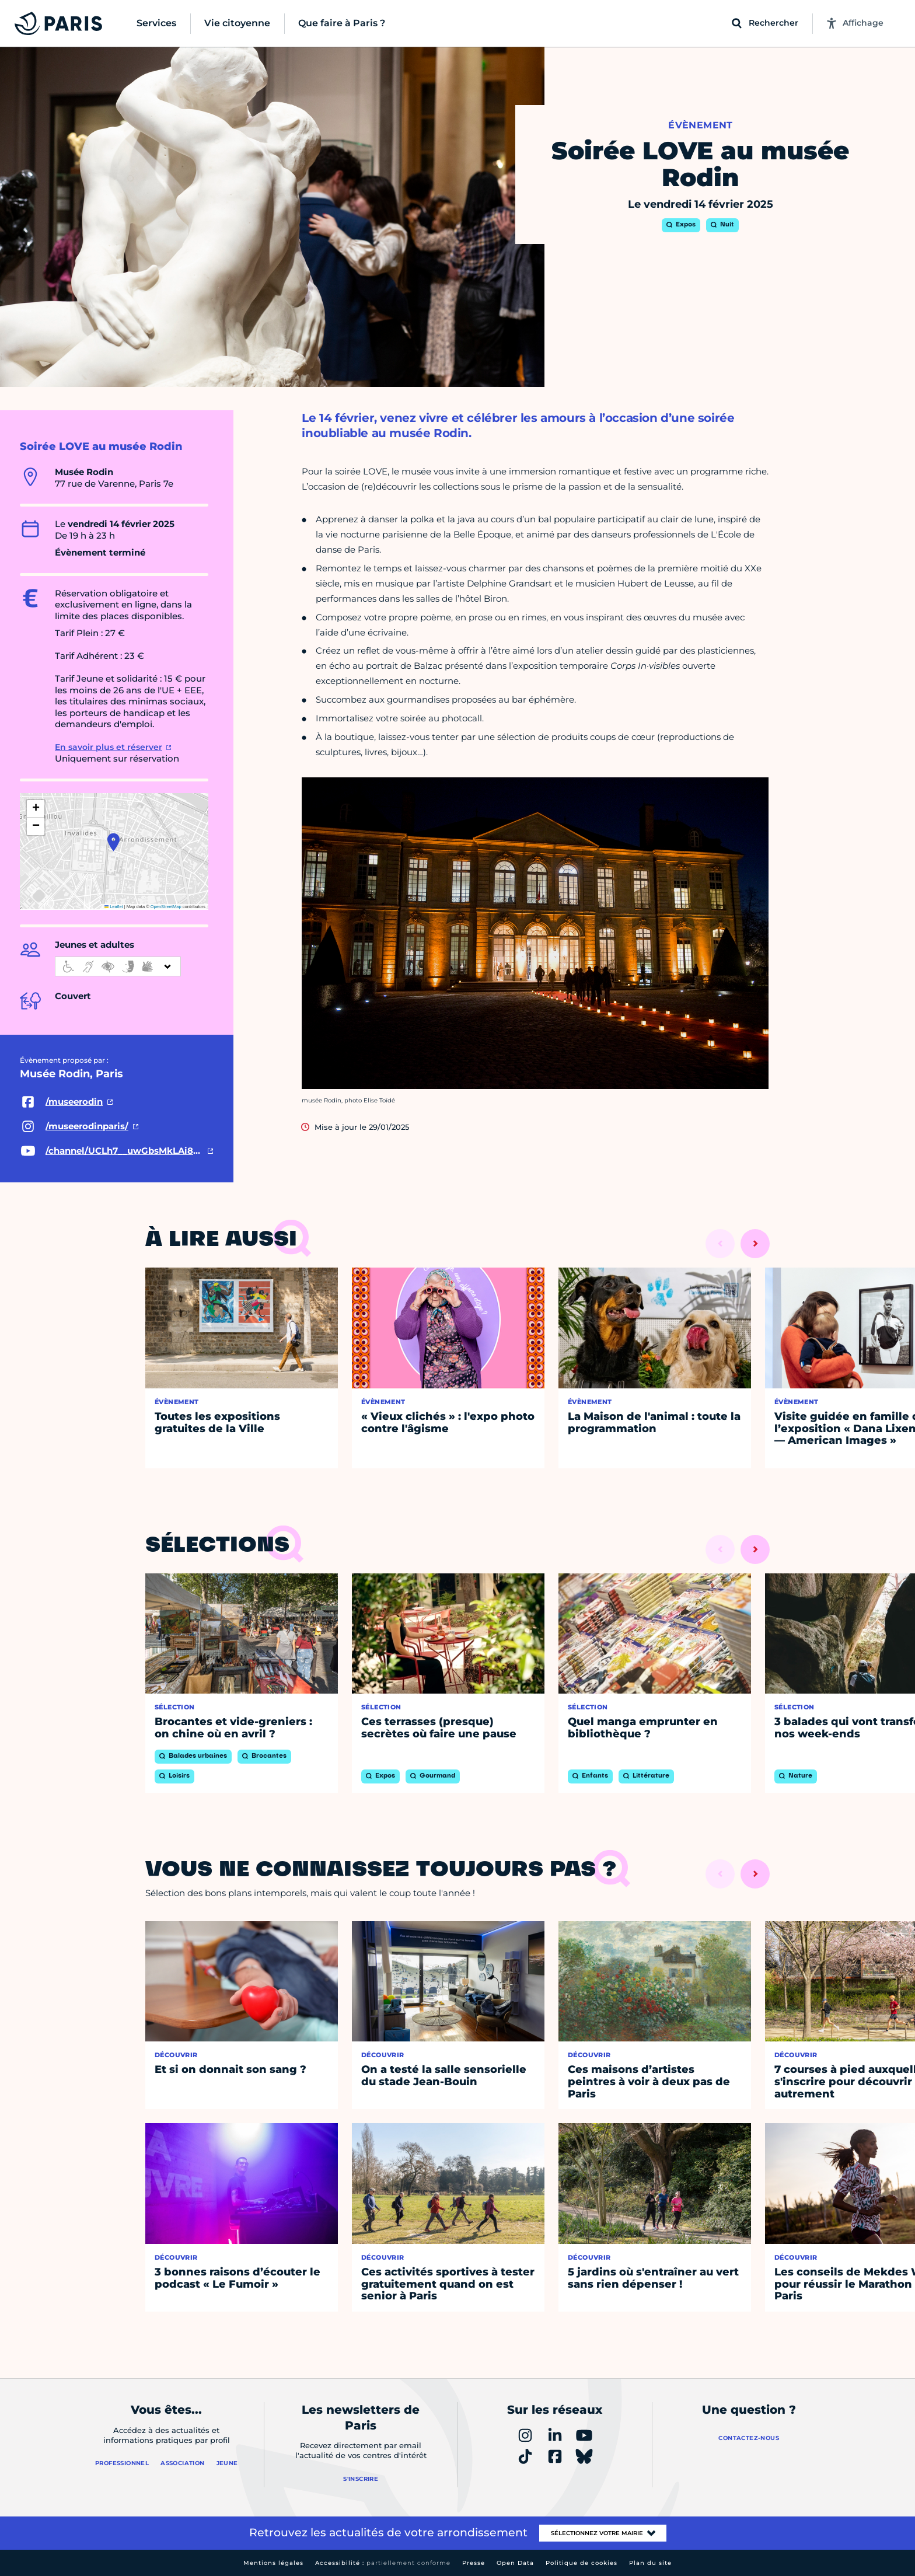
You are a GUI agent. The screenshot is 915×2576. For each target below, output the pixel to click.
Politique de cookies (581, 2563)
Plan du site (650, 2563)
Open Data (515, 2563)
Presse (473, 2563)
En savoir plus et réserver (108, 747)
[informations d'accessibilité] (118, 966)
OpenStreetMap (166, 906)
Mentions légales (273, 2563)
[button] (113, 842)
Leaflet (113, 906)
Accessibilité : (382, 2563)
